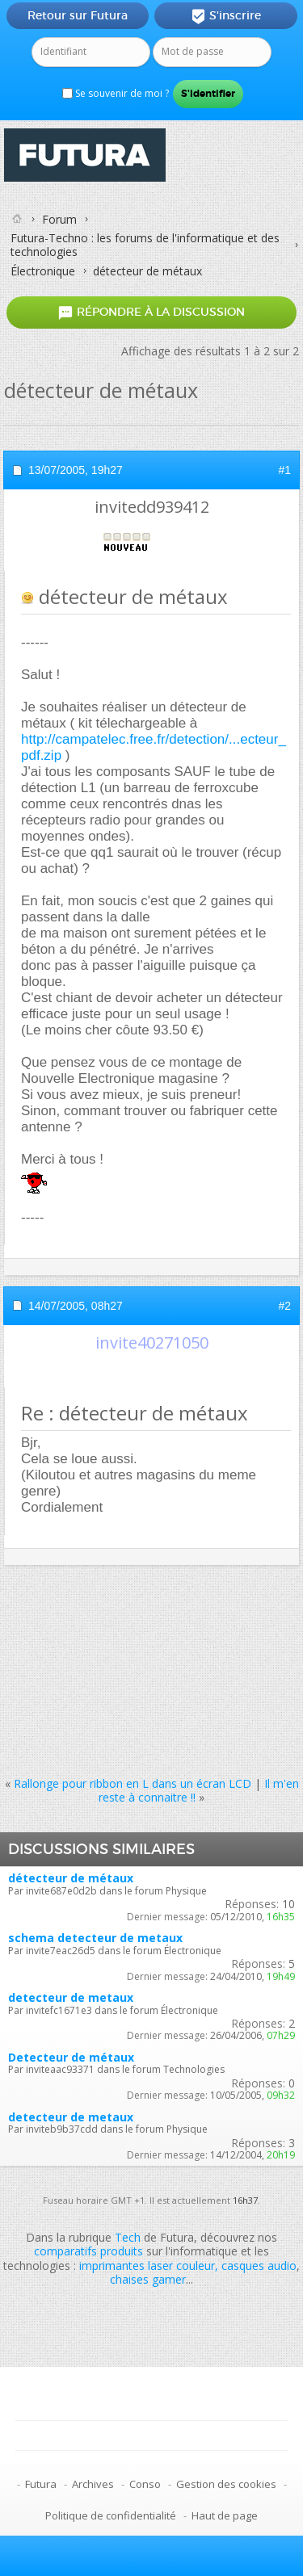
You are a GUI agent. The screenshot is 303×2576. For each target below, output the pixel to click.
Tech (128, 2237)
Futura (41, 2484)
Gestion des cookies (226, 2484)
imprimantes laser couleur (147, 2265)
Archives (93, 2484)
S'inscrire (226, 16)
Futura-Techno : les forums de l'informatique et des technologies (145, 244)
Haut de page (224, 2515)
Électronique (43, 271)
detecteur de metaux (70, 1997)
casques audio (259, 2265)
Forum (59, 219)
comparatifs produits (88, 2251)
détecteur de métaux (70, 1878)
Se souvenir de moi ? (115, 93)
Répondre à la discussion (151, 312)
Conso (145, 2484)
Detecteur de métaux (71, 2057)
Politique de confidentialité (110, 2515)
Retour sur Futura (77, 15)
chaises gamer (148, 2279)
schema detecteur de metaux (95, 1937)
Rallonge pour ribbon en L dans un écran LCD (132, 1783)
